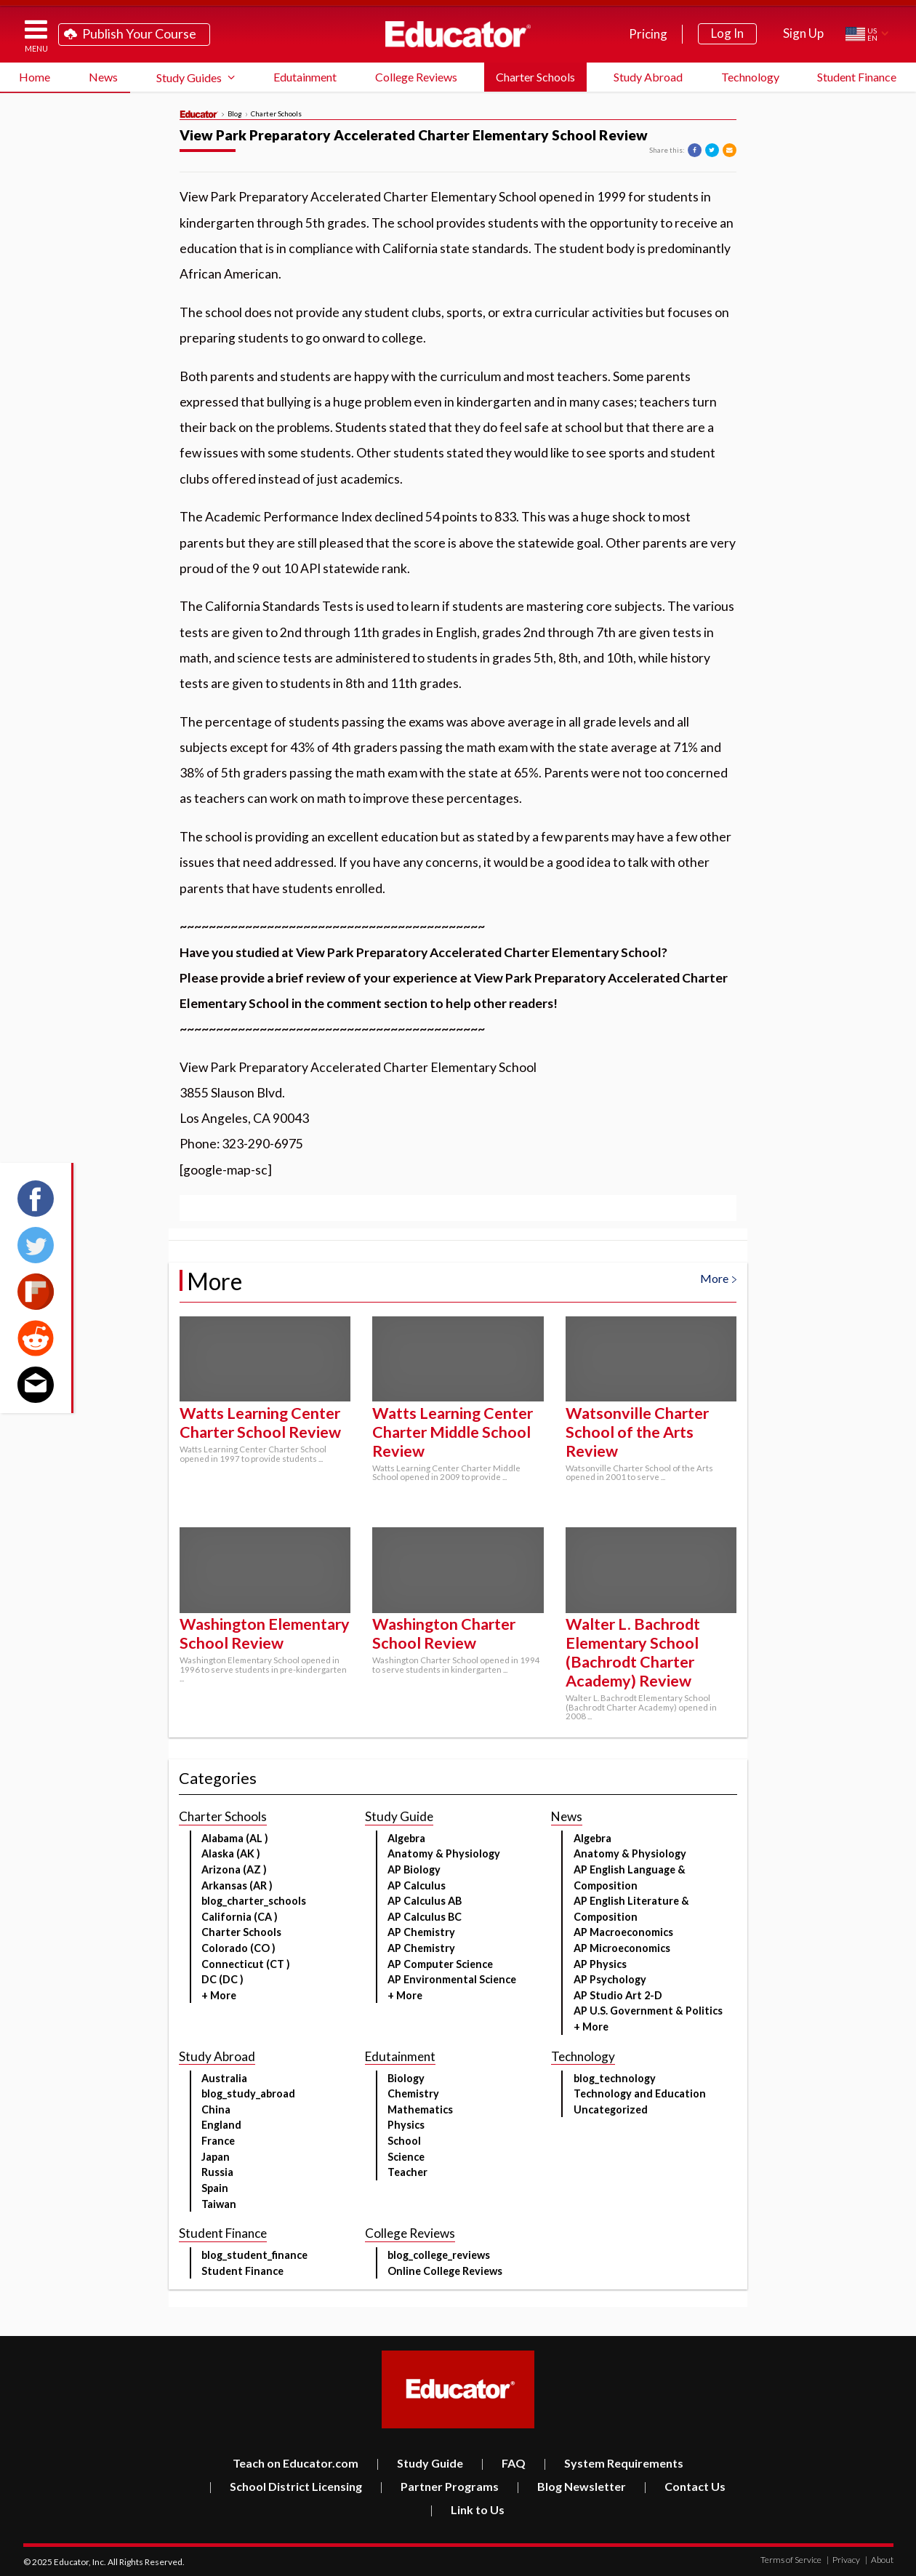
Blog (235, 114)
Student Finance (856, 77)
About (879, 2559)
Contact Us (684, 2486)
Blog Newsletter (571, 2486)
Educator (458, 34)
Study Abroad (648, 77)
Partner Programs (439, 2486)
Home (34, 77)
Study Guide (419, 2463)
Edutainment (305, 77)
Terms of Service (790, 2559)
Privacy (843, 2559)
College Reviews (416, 77)
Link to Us (467, 2509)
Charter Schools (535, 77)
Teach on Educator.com (295, 2463)
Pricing (648, 33)
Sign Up (803, 33)
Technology (750, 77)
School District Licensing (285, 2486)
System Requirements (613, 2463)
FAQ (503, 2463)
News (103, 77)
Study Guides (189, 77)
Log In (727, 33)
